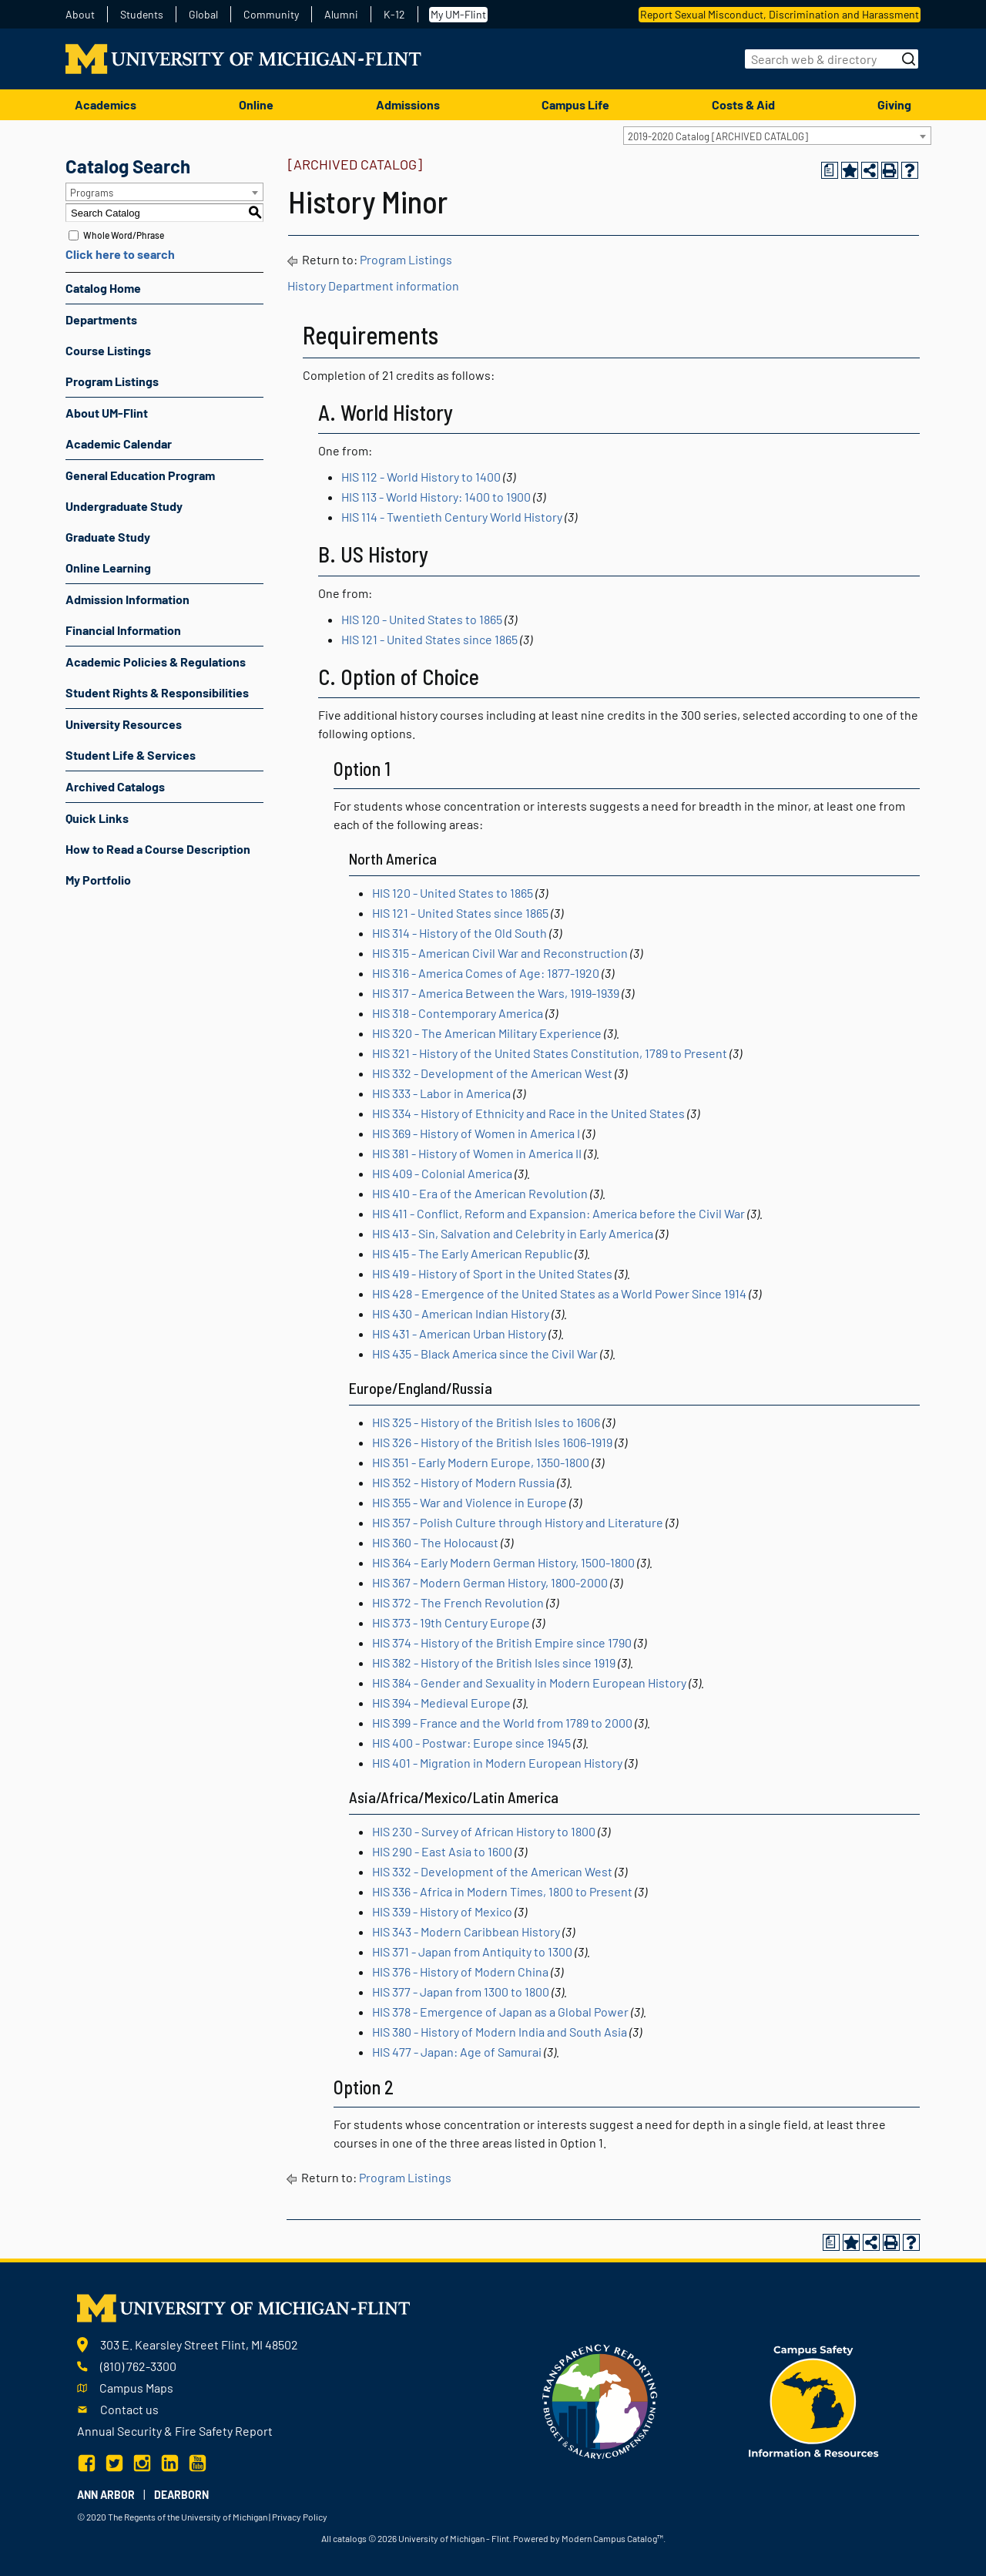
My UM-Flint (458, 14)
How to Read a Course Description (157, 848)
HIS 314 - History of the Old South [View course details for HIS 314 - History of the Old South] (459, 932)
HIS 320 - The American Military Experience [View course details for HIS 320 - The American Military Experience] (487, 1033)
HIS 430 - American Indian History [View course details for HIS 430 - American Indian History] (460, 1313)
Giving (894, 104)
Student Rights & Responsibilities (157, 692)
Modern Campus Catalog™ (612, 2538)
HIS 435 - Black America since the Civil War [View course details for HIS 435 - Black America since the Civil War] (485, 1353)
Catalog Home (103, 287)
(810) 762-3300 (138, 2366)
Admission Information (127, 599)
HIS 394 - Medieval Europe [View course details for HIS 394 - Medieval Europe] (441, 1702)
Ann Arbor (106, 2494)
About (80, 14)
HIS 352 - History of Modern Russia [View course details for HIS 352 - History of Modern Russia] (463, 1482)
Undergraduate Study (124, 506)
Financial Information (123, 630)
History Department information (373, 285)
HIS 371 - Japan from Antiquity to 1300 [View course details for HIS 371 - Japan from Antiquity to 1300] (472, 1951)
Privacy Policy (299, 2516)
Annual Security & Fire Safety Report (175, 2430)
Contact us (129, 2409)
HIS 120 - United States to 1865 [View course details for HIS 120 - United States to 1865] (421, 619)
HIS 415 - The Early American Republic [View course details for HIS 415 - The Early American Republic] (472, 1253)
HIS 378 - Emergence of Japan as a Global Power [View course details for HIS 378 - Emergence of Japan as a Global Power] (500, 2011)
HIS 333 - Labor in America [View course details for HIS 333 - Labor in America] (441, 1093)
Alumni (341, 14)
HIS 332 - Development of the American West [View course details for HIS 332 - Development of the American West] (492, 1073)
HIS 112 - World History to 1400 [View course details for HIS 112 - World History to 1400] (421, 476)
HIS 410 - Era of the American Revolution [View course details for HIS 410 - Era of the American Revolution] (480, 1193)
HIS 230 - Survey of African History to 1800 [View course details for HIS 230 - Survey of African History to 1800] (483, 1831)
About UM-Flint (106, 412)
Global (203, 14)
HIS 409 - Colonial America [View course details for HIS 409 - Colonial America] (442, 1173)
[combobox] (777, 135)
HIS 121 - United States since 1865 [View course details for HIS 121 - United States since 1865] (429, 639)
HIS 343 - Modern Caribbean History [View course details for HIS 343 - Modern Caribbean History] (466, 1931)
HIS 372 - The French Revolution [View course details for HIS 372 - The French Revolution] (458, 1602)
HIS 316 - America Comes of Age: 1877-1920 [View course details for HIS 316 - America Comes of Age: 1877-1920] (485, 973)
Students (141, 14)
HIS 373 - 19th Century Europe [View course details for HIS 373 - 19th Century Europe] (451, 1622)
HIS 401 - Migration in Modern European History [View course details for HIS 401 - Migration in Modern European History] (497, 1762)
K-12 (394, 14)
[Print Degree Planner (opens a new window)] (829, 170)
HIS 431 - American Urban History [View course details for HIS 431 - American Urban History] (459, 1333)
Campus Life (575, 104)
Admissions (408, 104)
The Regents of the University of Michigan (187, 2516)
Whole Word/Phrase (123, 235)
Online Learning (108, 567)
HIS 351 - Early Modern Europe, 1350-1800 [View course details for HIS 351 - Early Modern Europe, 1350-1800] (480, 1462)
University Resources (123, 724)
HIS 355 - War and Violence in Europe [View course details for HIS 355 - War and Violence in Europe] (469, 1502)
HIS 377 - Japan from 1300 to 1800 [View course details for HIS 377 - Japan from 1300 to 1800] (460, 1991)
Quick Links (97, 818)
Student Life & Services (130, 754)
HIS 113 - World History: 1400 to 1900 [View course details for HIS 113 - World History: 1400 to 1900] (436, 496)
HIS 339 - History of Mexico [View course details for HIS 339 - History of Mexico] (442, 1911)
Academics (105, 104)
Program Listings (112, 381)
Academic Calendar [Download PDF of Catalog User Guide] (118, 443)
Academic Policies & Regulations (155, 661)
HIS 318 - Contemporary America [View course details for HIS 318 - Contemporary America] (457, 1013)
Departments (101, 319)
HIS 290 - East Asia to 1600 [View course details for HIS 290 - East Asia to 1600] (442, 1851)
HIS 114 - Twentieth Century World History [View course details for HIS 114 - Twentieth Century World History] (451, 516)
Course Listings (108, 350)
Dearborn (181, 2494)
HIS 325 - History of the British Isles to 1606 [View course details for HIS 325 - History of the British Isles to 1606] (486, 1422)
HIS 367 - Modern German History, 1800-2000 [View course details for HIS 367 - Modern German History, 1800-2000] (490, 1582)
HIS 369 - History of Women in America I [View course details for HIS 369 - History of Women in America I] (476, 1133)
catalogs (350, 2538)
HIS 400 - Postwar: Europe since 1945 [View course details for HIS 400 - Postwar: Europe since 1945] (471, 1742)
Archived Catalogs (115, 786)
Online (256, 104)
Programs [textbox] (91, 192)
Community (271, 14)
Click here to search (120, 254)
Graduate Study (107, 536)
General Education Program (140, 475)
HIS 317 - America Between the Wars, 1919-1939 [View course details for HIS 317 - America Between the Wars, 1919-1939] (495, 993)
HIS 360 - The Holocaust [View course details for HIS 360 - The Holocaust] (435, 1542)
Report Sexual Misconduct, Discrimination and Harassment (779, 14)
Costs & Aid (743, 104)
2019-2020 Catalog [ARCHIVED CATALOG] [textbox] (718, 136)
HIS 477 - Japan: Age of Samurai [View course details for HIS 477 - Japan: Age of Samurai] (457, 2051)
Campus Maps (136, 2387)
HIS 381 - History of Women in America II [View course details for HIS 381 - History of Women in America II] (477, 1153)
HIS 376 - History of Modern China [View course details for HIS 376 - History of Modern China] (460, 1971)
